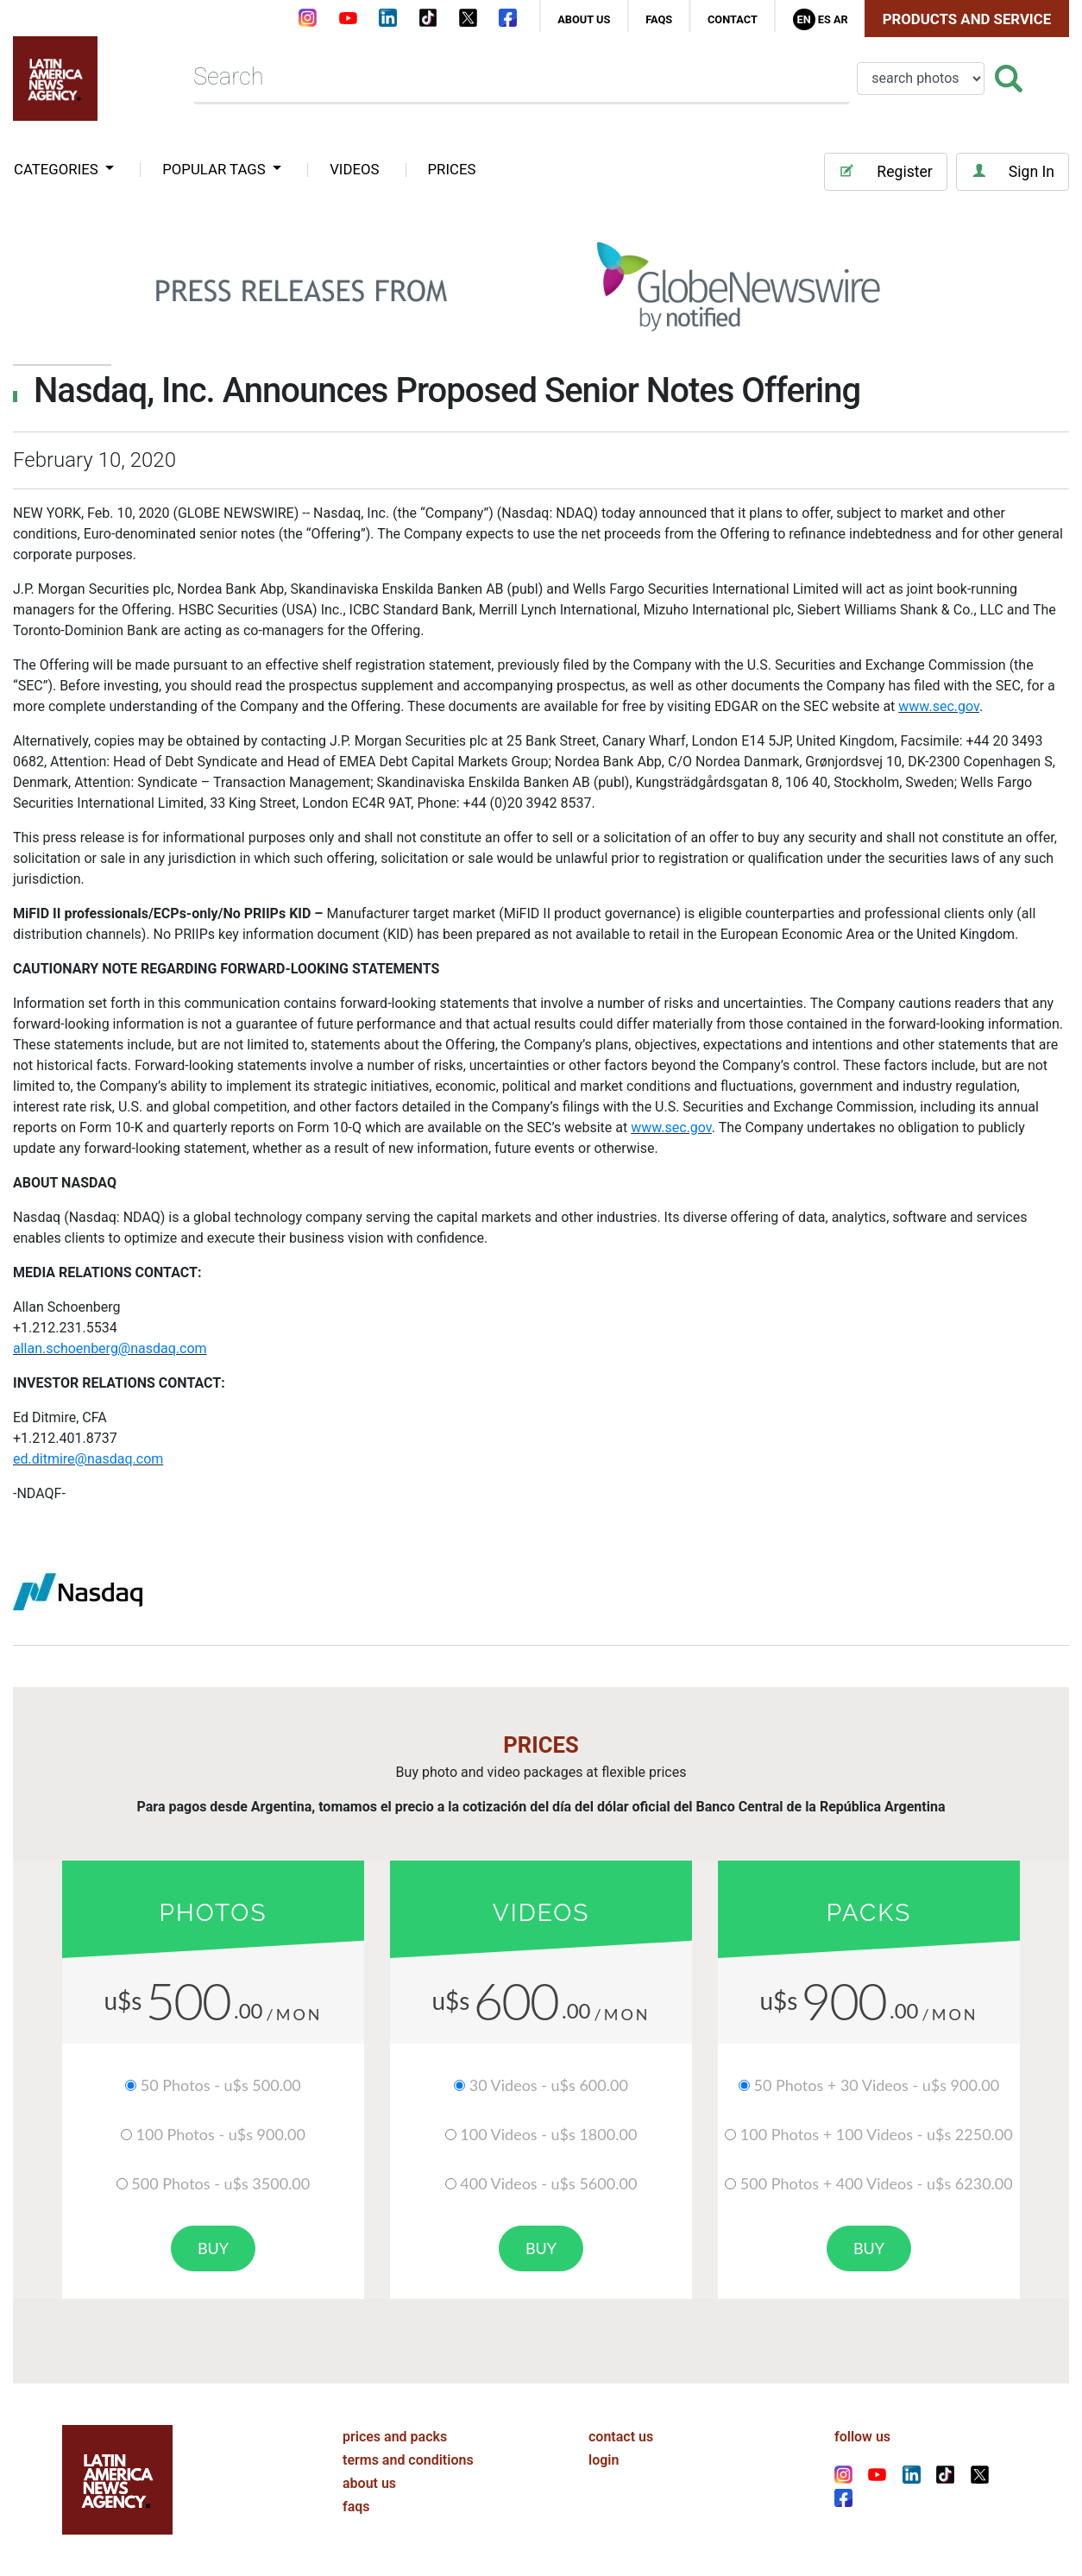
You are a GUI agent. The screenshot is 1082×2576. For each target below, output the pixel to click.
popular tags (215, 169)
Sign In (1012, 171)
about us (583, 19)
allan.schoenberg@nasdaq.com (110, 1348)
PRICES (452, 169)
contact (733, 19)
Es (824, 19)
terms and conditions (408, 2460)
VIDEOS (354, 169)
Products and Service (967, 19)
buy (213, 2248)
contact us (620, 2436)
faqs (658, 19)
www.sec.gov (938, 706)
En (803, 19)
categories (58, 169)
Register (885, 171)
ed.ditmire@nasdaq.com (88, 1459)
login (603, 2460)
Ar (841, 19)
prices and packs (395, 2436)
